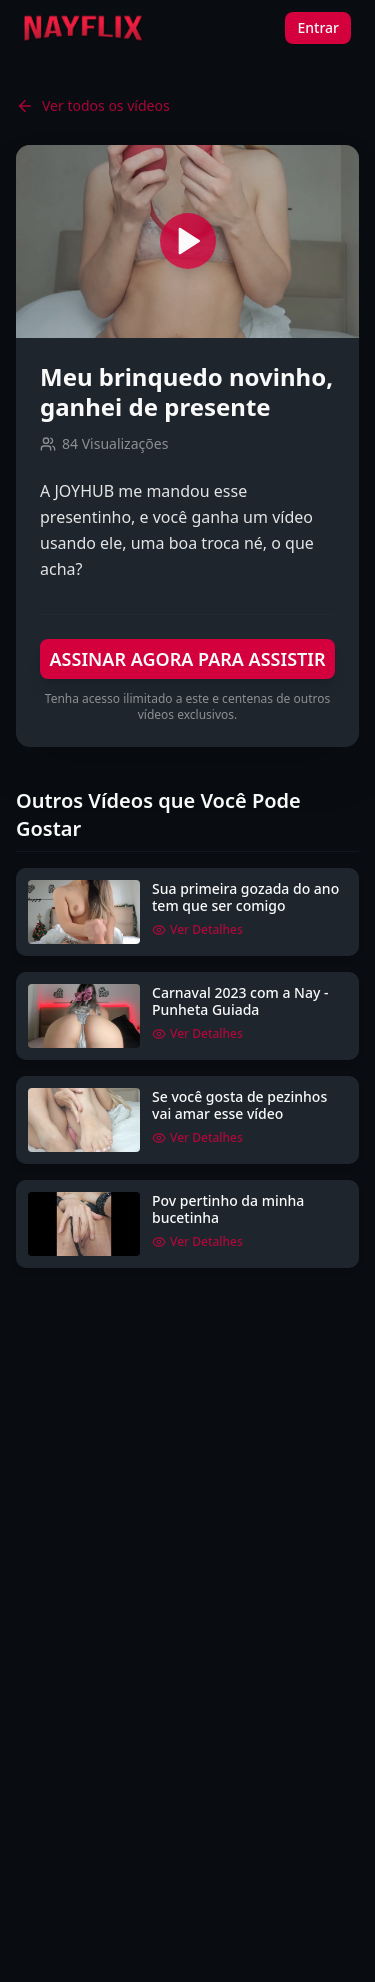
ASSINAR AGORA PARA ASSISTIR (187, 659)
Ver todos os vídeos (93, 105)
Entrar (318, 27)
